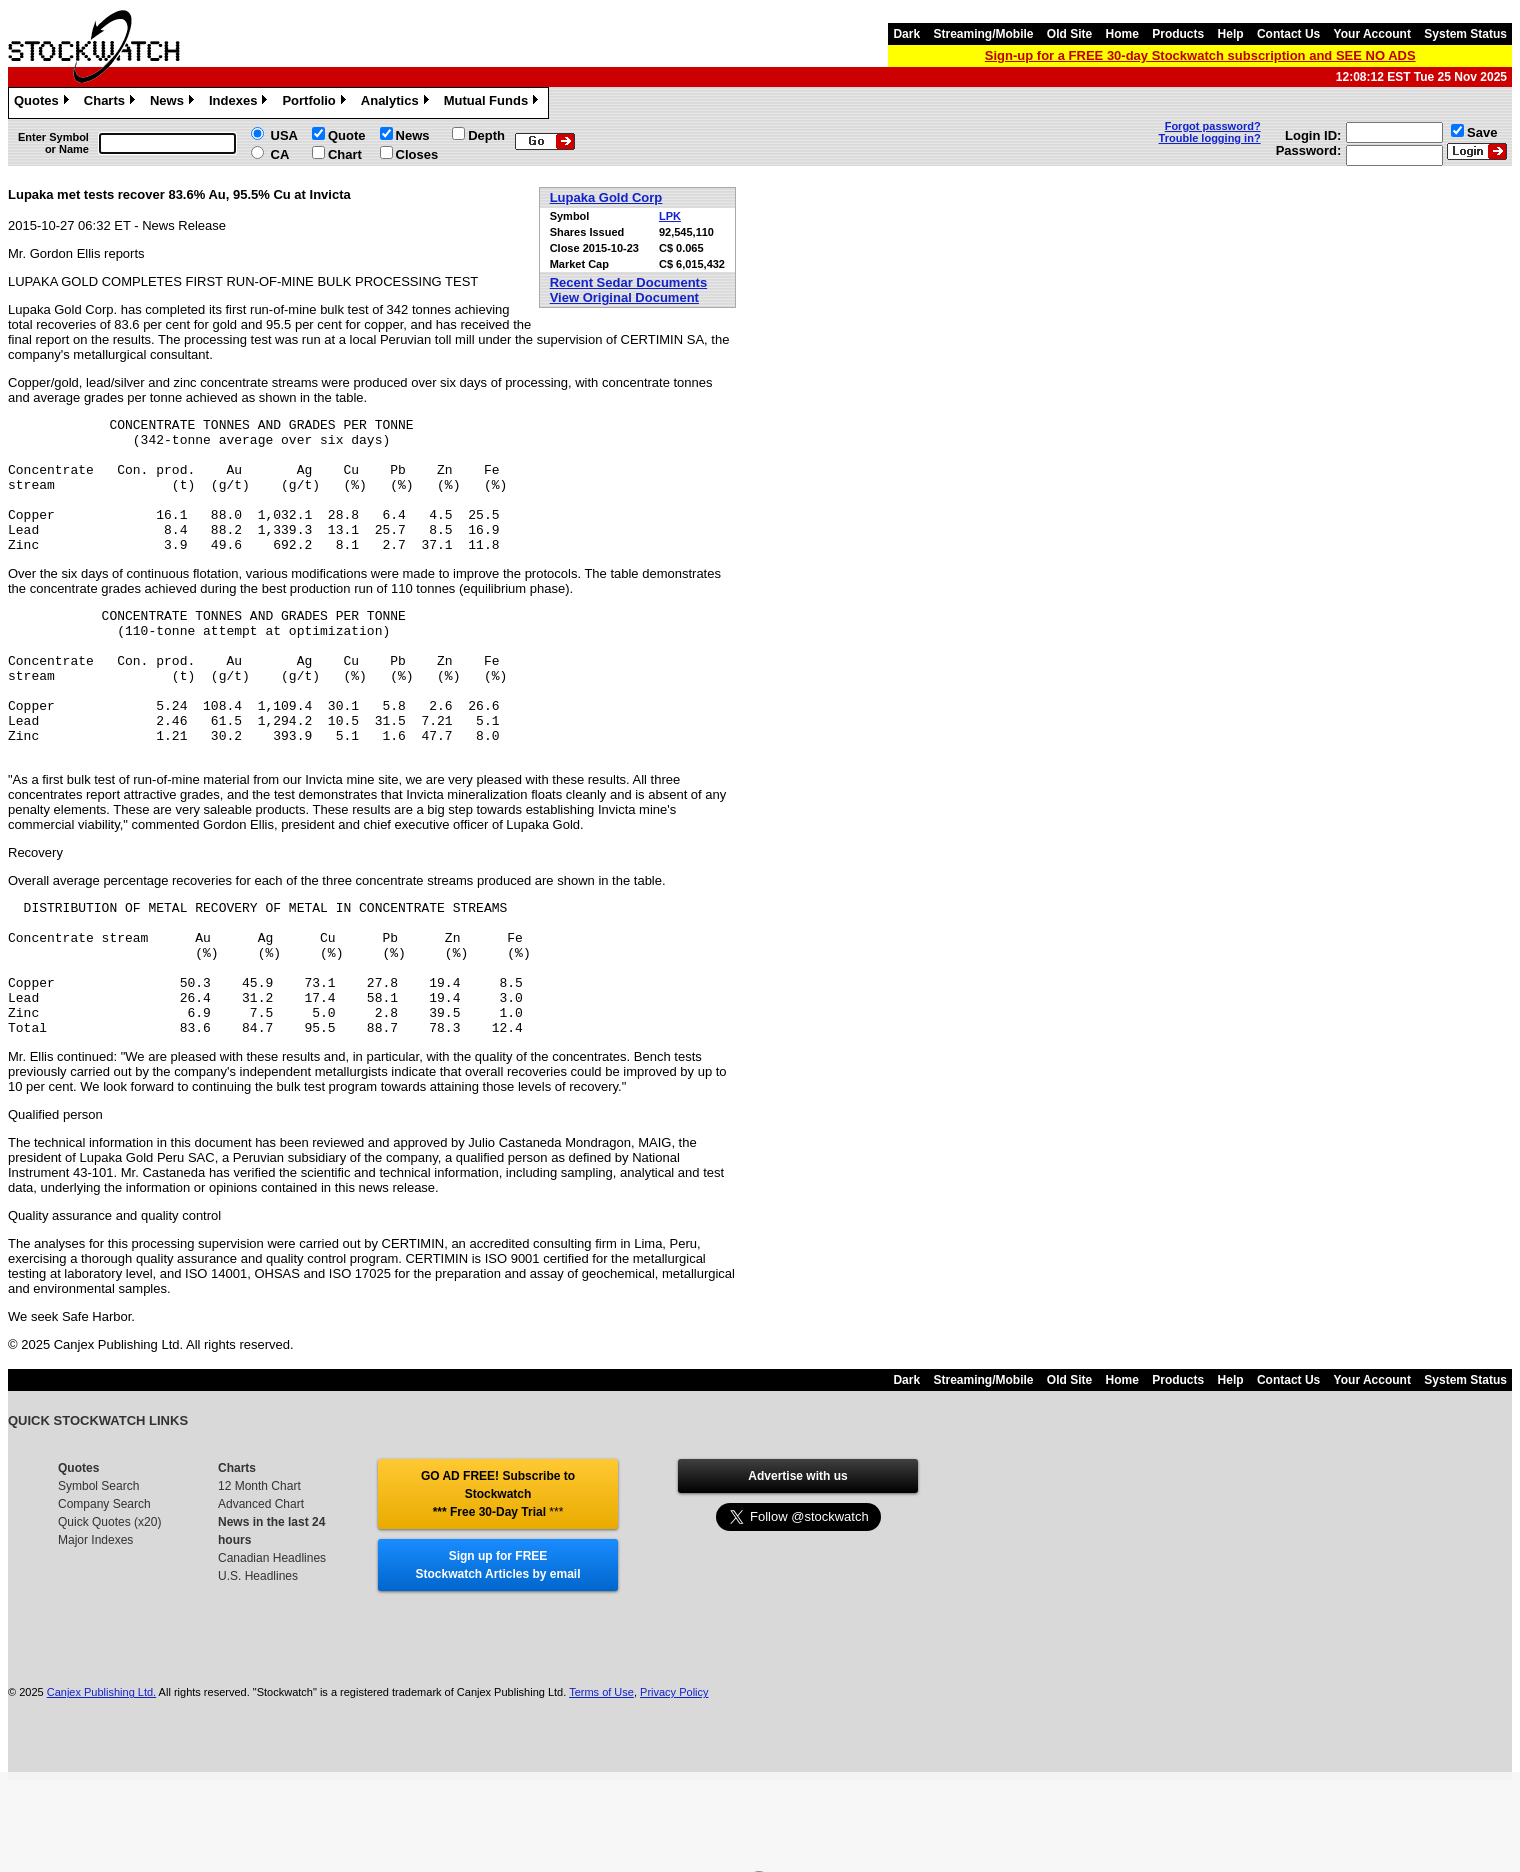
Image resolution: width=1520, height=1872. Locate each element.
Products (1178, 34)
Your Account (1372, 34)
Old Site (1069, 34)
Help (1231, 34)
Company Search (104, 1588)
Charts (112, 103)
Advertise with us (797, 1560)
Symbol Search (98, 1570)
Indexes (240, 103)
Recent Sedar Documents (629, 282)
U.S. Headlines (258, 1660)
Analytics (397, 103)
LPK (670, 216)
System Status (1465, 34)
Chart (345, 154)
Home (1122, 34)
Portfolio (316, 103)
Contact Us (1288, 34)
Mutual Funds (494, 103)
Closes (417, 154)
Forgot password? (1213, 126)
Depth (486, 135)
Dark (906, 34)
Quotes (44, 103)
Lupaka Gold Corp (606, 197)
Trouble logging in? (1210, 138)
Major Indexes (95, 1624)
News (174, 103)
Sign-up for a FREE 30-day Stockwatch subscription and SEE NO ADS (1200, 55)
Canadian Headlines (272, 1642)
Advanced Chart (261, 1588)
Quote (347, 135)
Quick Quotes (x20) (109, 1606)
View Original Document (624, 297)
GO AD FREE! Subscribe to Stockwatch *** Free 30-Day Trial (498, 1578)
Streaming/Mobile (983, 34)
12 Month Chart (259, 1570)
